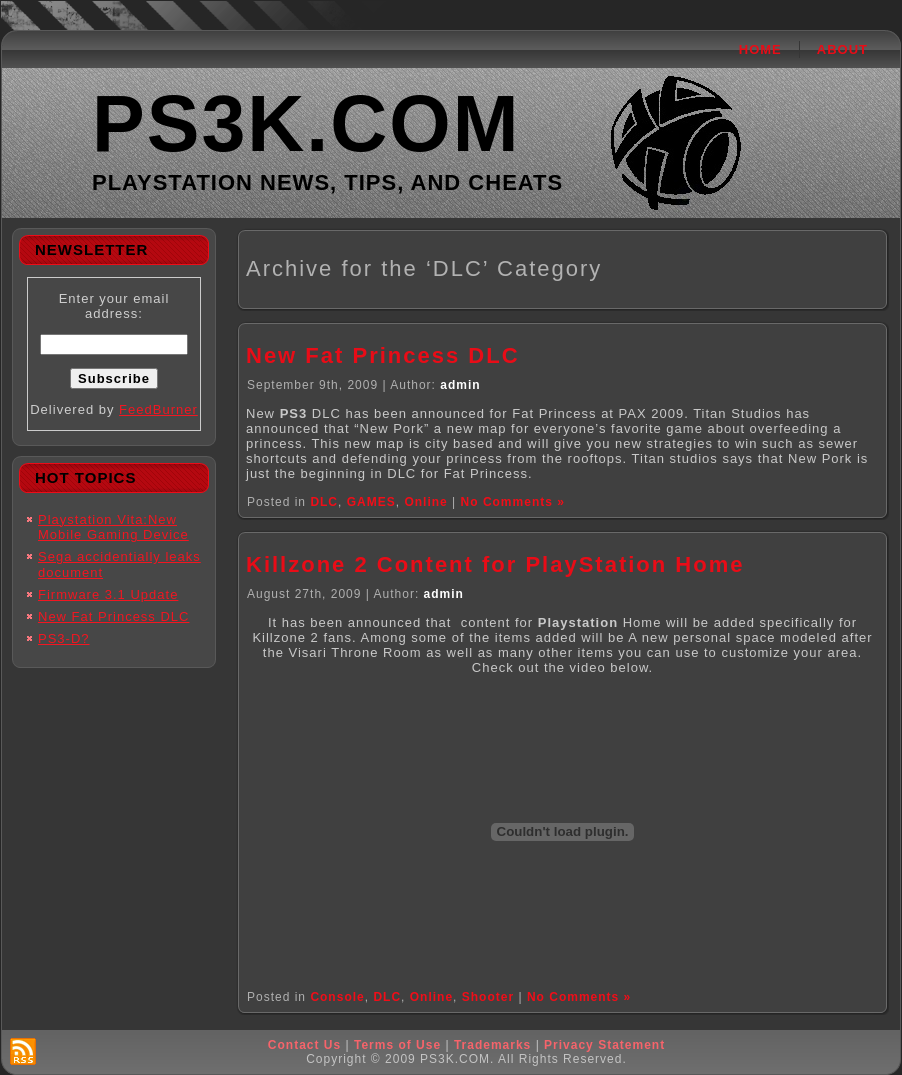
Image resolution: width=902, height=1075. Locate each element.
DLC (324, 502)
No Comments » (513, 502)
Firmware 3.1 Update (108, 594)
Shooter (488, 997)
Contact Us (304, 1045)
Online (425, 502)
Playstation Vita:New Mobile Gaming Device (113, 527)
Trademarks (492, 1045)
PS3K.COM (306, 123)
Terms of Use (397, 1045)
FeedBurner (158, 409)
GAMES (371, 502)
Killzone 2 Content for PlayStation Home (495, 564)
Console (337, 997)
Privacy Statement (604, 1045)
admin (460, 385)
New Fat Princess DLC (113, 616)
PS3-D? (64, 638)
